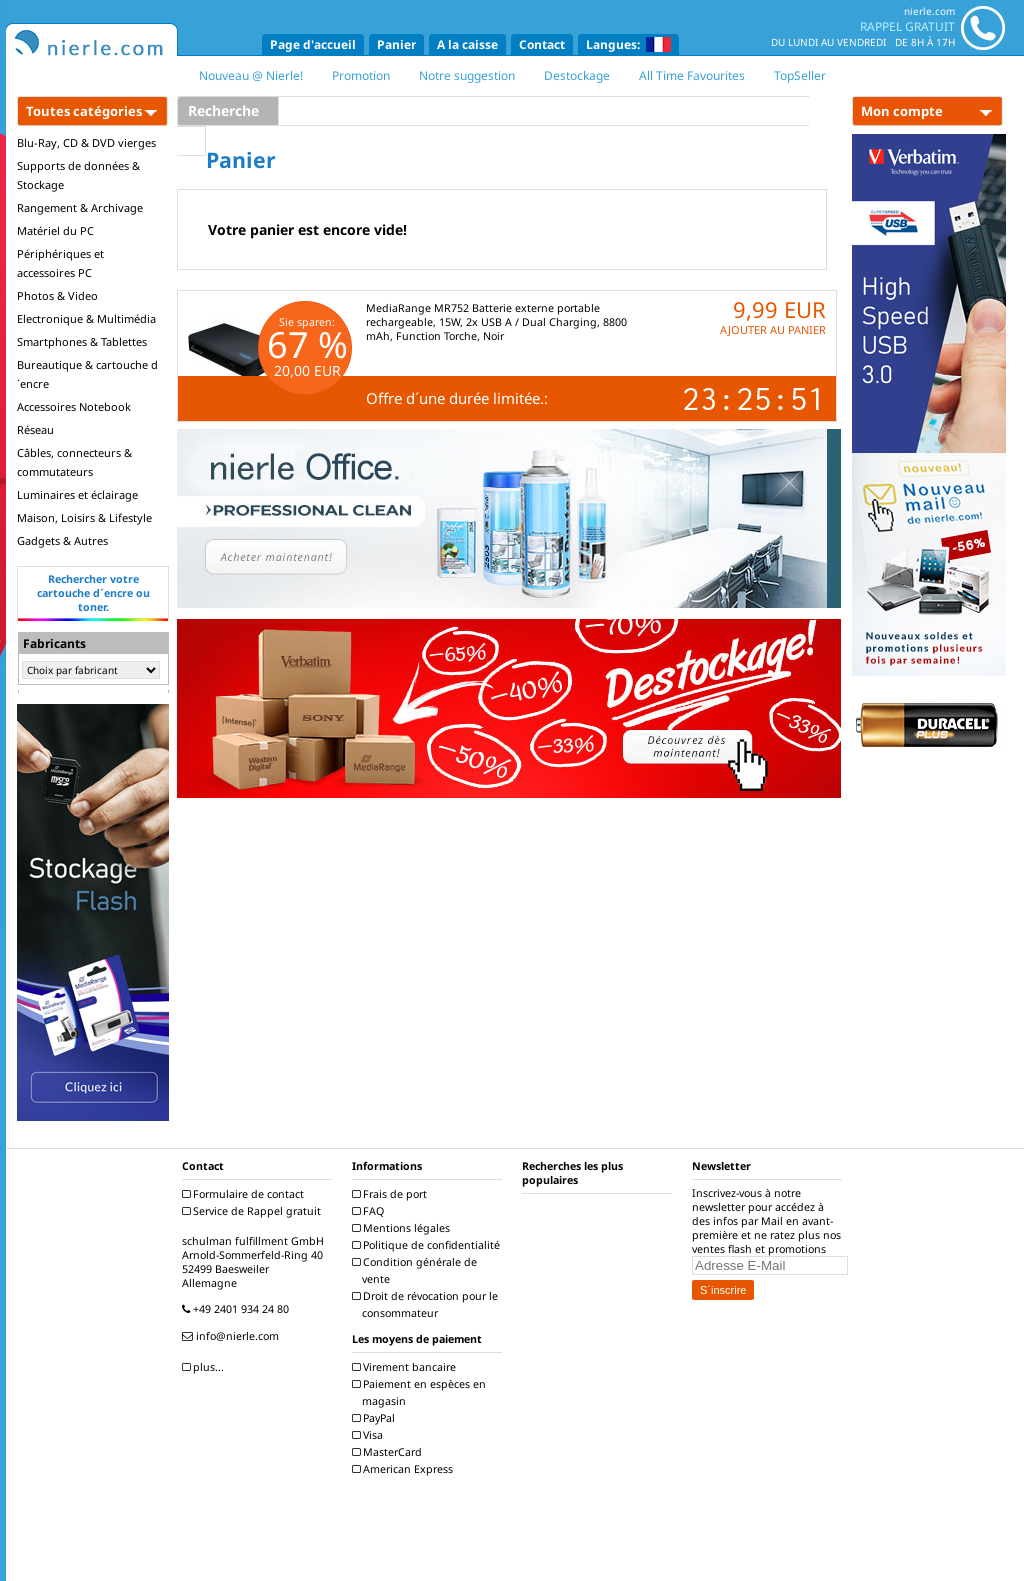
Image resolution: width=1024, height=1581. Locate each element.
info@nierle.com (233, 1336)
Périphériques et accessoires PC (60, 263)
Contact (542, 44)
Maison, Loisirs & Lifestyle (84, 517)
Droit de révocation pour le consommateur (427, 1304)
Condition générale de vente (417, 1270)
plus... (205, 1367)
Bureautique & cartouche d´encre (87, 374)
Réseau (35, 429)
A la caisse (467, 44)
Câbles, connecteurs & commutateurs (74, 462)
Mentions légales (403, 1228)
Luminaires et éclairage (77, 494)
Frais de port (392, 1194)
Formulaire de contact (245, 1194)
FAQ (370, 1211)
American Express (405, 1469)
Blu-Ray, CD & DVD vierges (86, 142)
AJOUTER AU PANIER (773, 329)
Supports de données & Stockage (78, 175)
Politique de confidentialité (428, 1245)
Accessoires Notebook (74, 406)
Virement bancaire (406, 1367)
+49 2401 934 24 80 (238, 1309)
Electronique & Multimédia (86, 318)
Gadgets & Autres (62, 540)
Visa (370, 1435)
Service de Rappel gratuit (254, 1211)
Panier (396, 44)
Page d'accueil (313, 44)
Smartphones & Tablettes (82, 341)
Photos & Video (57, 295)
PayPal (376, 1418)
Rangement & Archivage (80, 207)
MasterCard (389, 1452)
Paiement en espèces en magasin (421, 1392)
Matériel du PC (55, 230)
